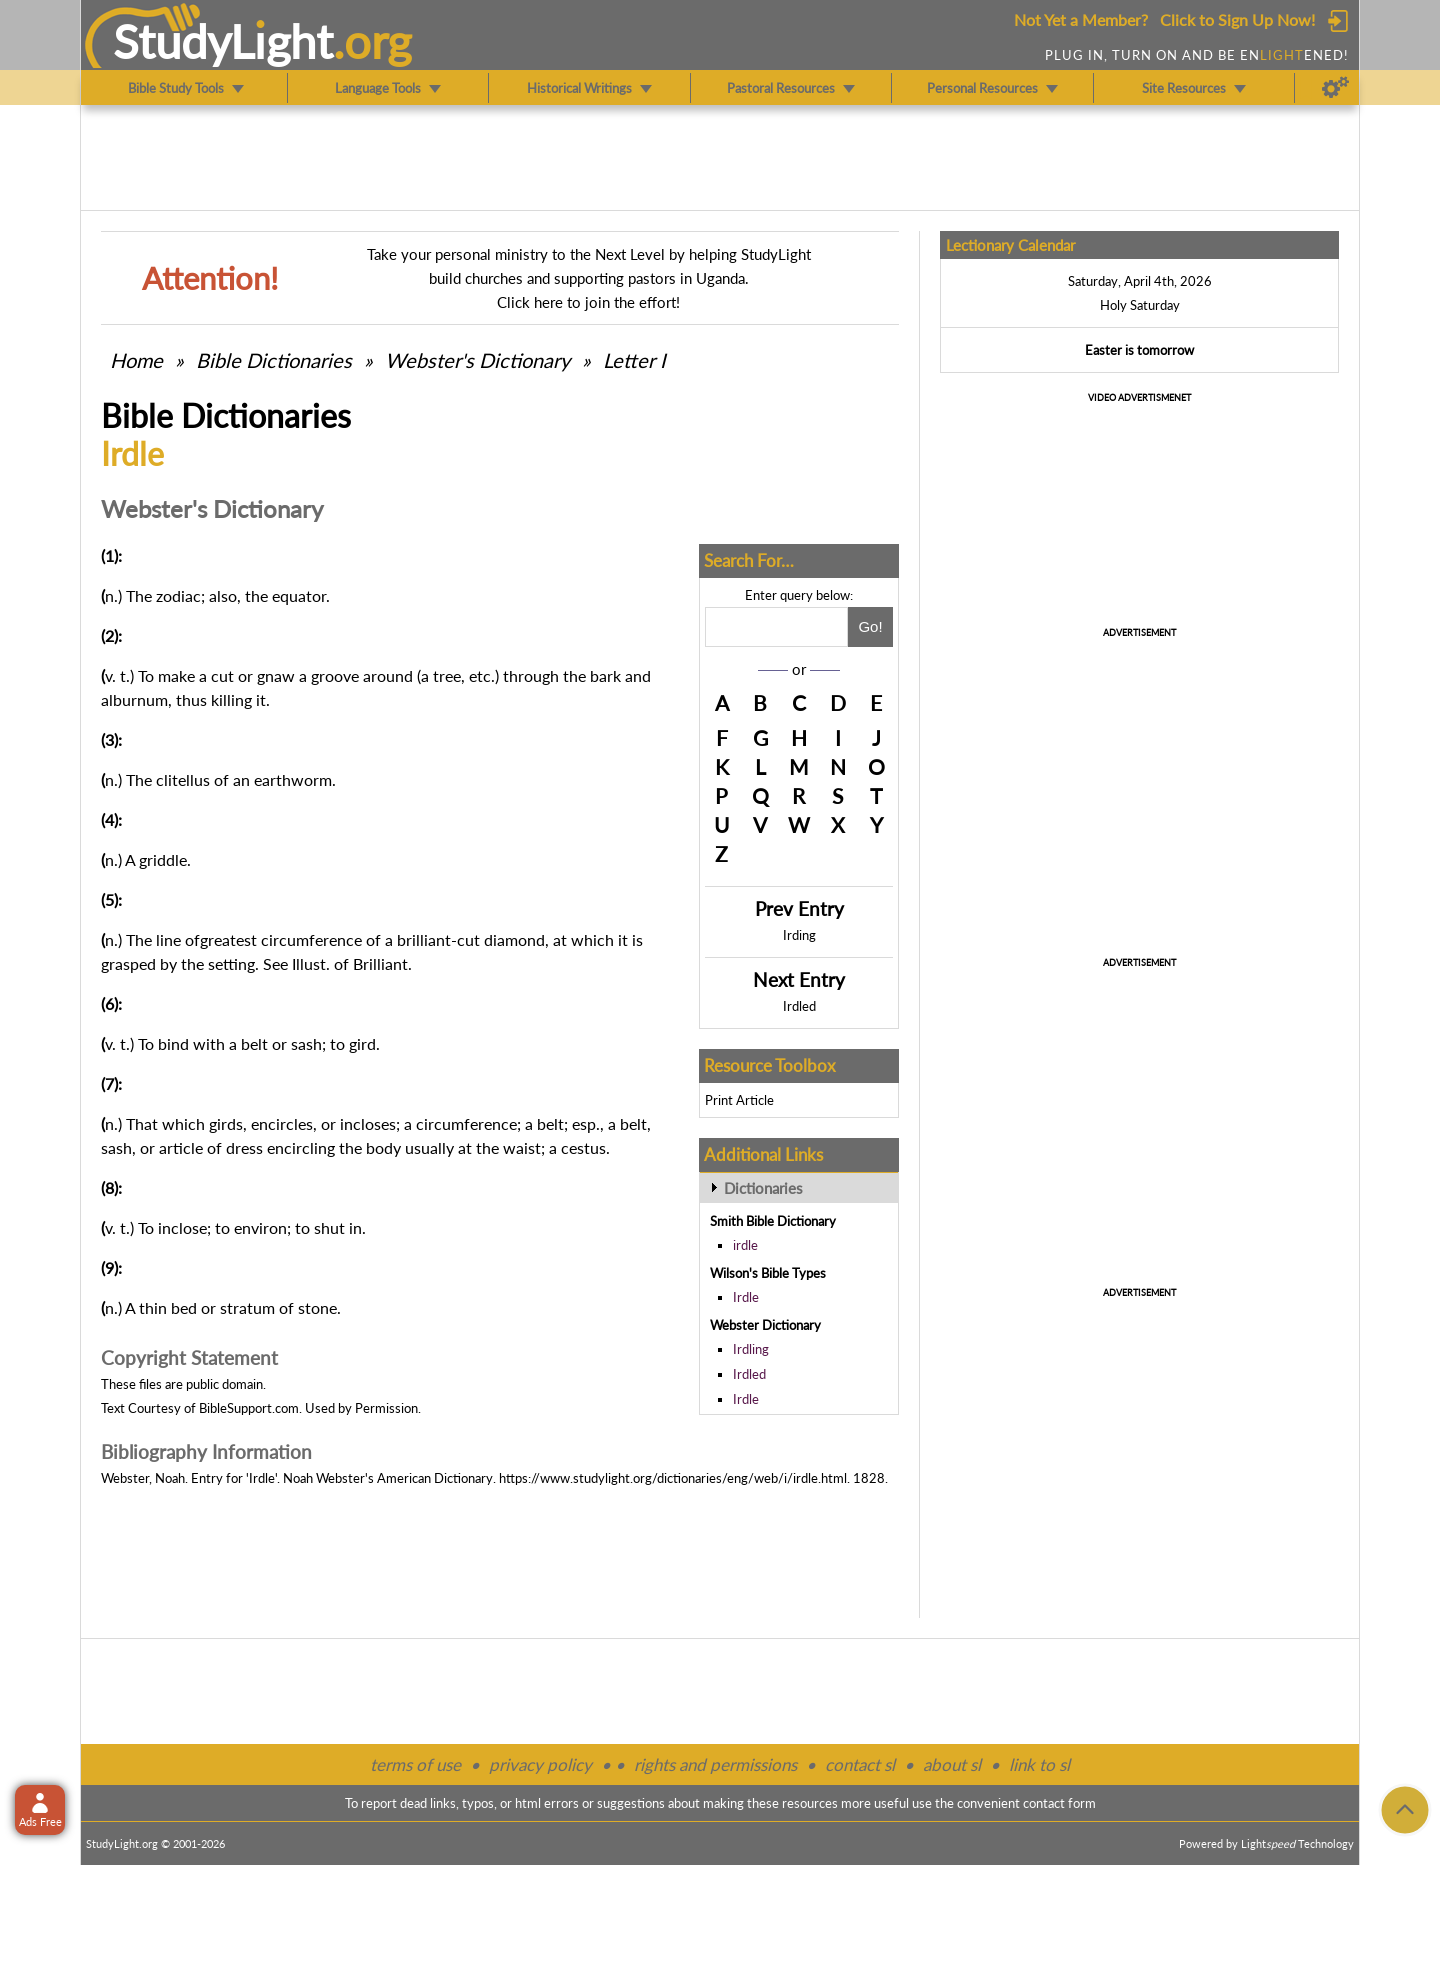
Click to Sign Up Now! (1237, 19)
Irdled (799, 1006)
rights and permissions (715, 1764)
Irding (799, 935)
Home (136, 360)
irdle (745, 1245)
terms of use (415, 1764)
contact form (1059, 1803)
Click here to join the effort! (588, 302)
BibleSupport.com (249, 1408)
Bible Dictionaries (274, 360)
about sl (952, 1764)
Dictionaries (763, 1188)
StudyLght (223, 41)
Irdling (751, 1349)
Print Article (739, 1100)
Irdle (746, 1297)
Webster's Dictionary (477, 360)
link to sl (1039, 1764)
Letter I (634, 360)
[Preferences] (1335, 88)
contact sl (860, 1764)
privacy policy (540, 1764)
